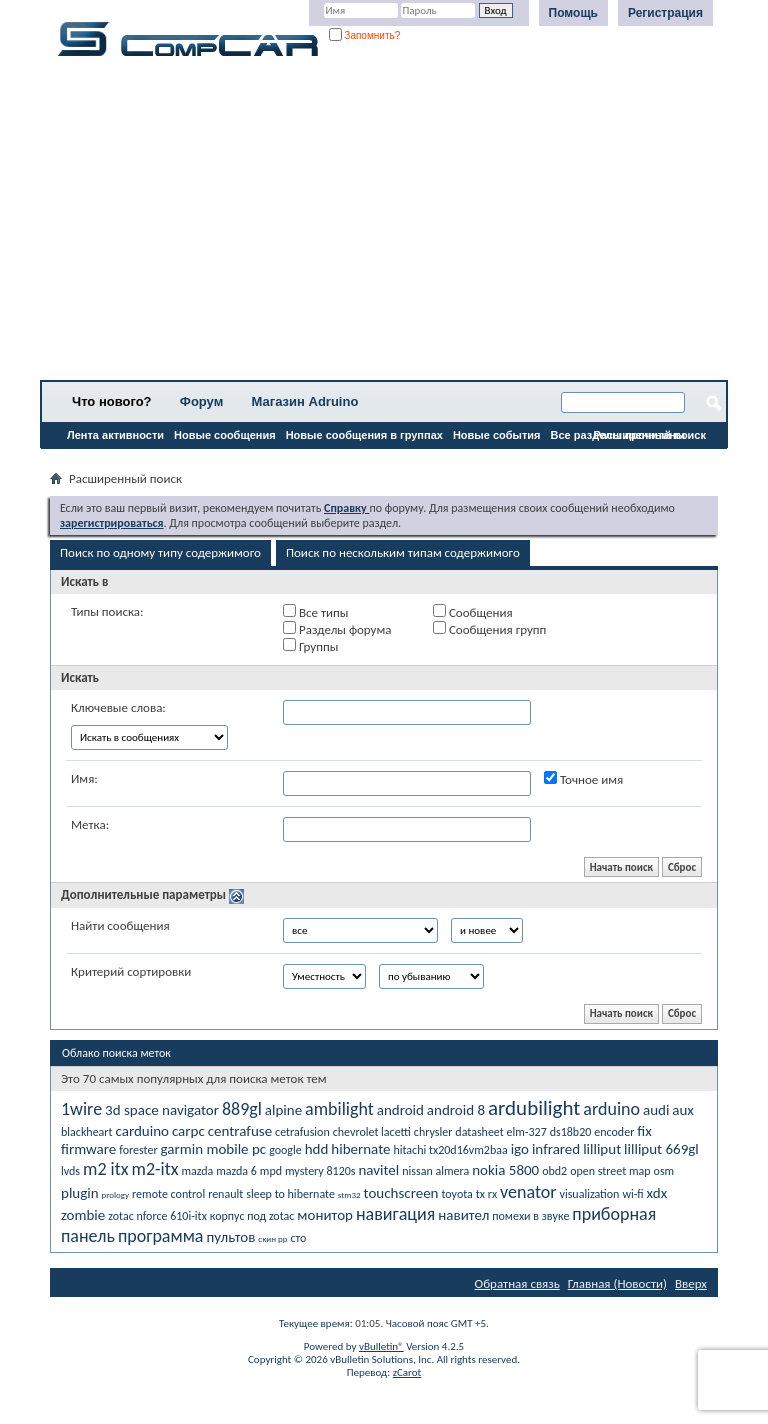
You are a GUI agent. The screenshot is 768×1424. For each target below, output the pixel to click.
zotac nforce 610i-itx (157, 1216)
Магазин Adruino (305, 401)
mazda (197, 1171)
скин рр (272, 1238)
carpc (188, 1131)
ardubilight (534, 1108)
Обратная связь (517, 1283)
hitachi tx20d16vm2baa (450, 1150)
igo (520, 1149)
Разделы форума (337, 629)
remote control (168, 1194)
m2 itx (106, 1169)
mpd (271, 1171)
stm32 (349, 1194)
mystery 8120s (320, 1171)
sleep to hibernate (290, 1194)
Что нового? (112, 401)
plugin (80, 1193)
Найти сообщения (120, 925)
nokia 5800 (505, 1170)
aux (683, 1110)
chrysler (433, 1132)
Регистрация (665, 13)
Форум (201, 401)
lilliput (602, 1149)
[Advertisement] (384, 225)
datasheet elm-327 (500, 1132)
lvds (70, 1171)
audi (656, 1110)
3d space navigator (162, 1110)
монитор (325, 1215)
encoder (614, 1132)
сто (298, 1238)
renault (225, 1194)
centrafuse (240, 1131)
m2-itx (155, 1169)
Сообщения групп (489, 629)
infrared (556, 1149)
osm (664, 1171)
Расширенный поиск (650, 435)
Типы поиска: (107, 611)
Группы (310, 646)
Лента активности (115, 435)
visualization (589, 1194)
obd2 (554, 1171)
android (400, 1110)
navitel (378, 1170)
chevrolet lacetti (372, 1132)
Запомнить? (365, 35)
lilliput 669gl (661, 1149)
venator (528, 1192)
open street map (610, 1171)
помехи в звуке (530, 1216)
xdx (657, 1193)
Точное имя (583, 779)
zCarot (407, 1372)
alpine (283, 1110)
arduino (611, 1109)
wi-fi (632, 1194)
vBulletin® (381, 1346)
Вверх (691, 1283)
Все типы (315, 612)
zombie (83, 1215)
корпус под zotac (252, 1216)
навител (463, 1215)
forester (138, 1150)
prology (116, 1194)
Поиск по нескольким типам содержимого (403, 552)
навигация (395, 1214)
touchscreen (401, 1193)
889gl (242, 1109)
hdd (317, 1149)
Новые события (497, 435)
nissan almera (435, 1171)
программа (161, 1236)
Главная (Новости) (617, 1283)
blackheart (87, 1132)
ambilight (339, 1109)
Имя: (84, 778)
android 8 (456, 1110)
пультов (230, 1237)
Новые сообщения (225, 435)
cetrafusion (302, 1132)
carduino (142, 1131)
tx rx (486, 1194)
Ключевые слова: (118, 707)
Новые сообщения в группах (364, 435)
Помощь (573, 13)
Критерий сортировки (131, 971)
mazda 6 (236, 1171)
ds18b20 (571, 1132)
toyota (456, 1194)
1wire (81, 1109)
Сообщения (473, 612)
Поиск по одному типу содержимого (160, 552)
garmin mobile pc (214, 1149)
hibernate (360, 1149)
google (285, 1150)
